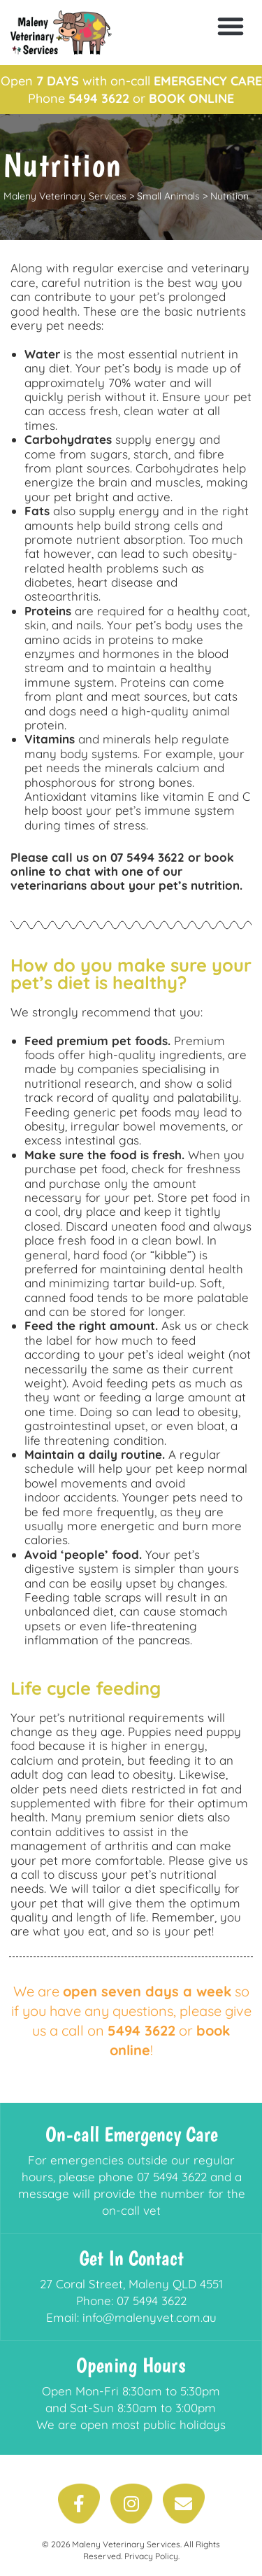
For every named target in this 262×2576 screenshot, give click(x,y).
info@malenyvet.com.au (149, 2317)
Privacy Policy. (152, 2556)
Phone (78, 98)
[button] (231, 26)
